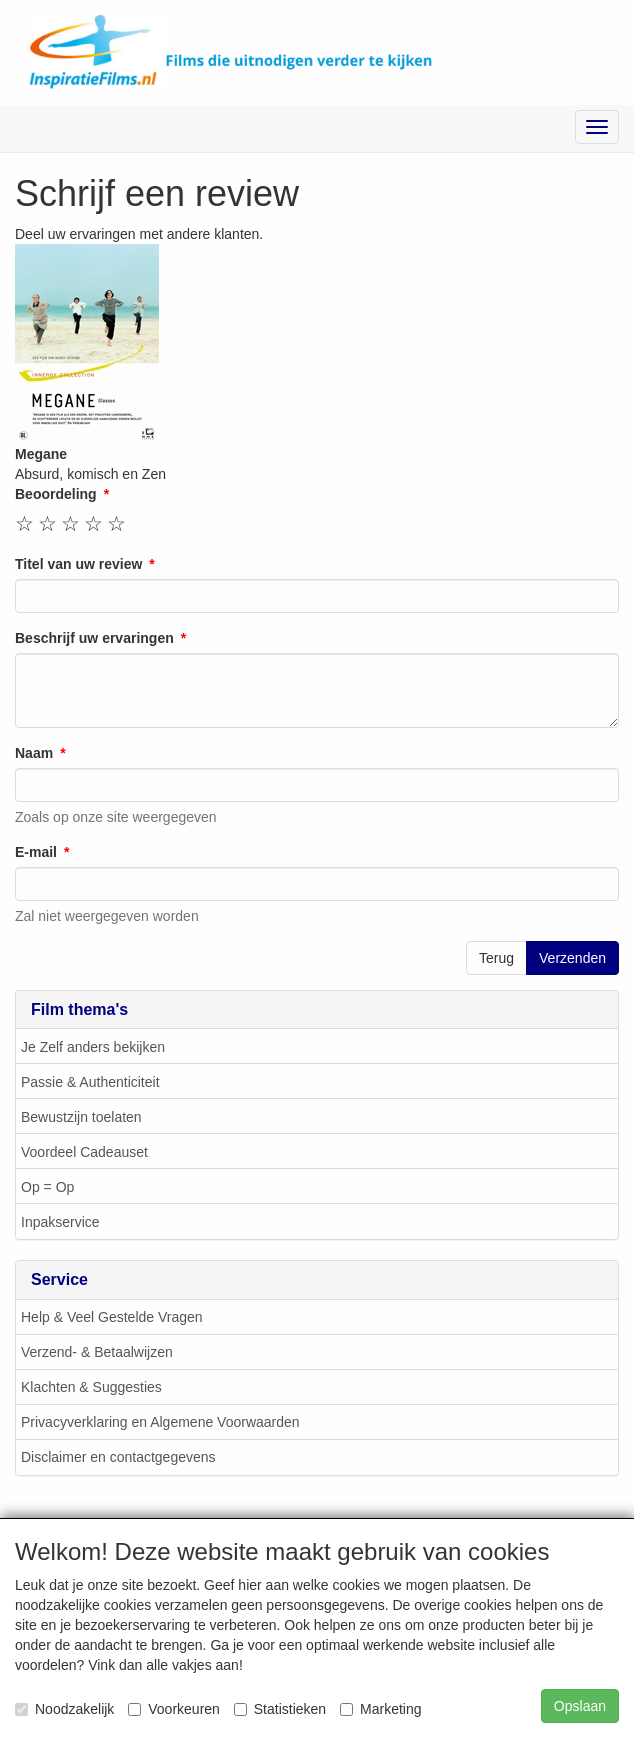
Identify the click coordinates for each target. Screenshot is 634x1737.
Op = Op (47, 1188)
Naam (34, 754)
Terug (496, 959)
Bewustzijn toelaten (81, 1118)
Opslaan (580, 1706)
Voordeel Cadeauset (84, 1153)
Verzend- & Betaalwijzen (97, 1353)
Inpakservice (60, 1223)
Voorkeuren (174, 1709)
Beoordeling (56, 495)
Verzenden (572, 959)
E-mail (36, 853)
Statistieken (280, 1709)
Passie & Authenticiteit (90, 1083)
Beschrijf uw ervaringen (94, 639)
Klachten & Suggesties (91, 1388)
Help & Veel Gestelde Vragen (112, 1318)
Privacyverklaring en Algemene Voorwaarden (160, 1423)
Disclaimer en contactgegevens (118, 1458)
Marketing (380, 1709)
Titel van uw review (78, 565)
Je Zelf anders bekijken (93, 1048)
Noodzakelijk (64, 1709)
